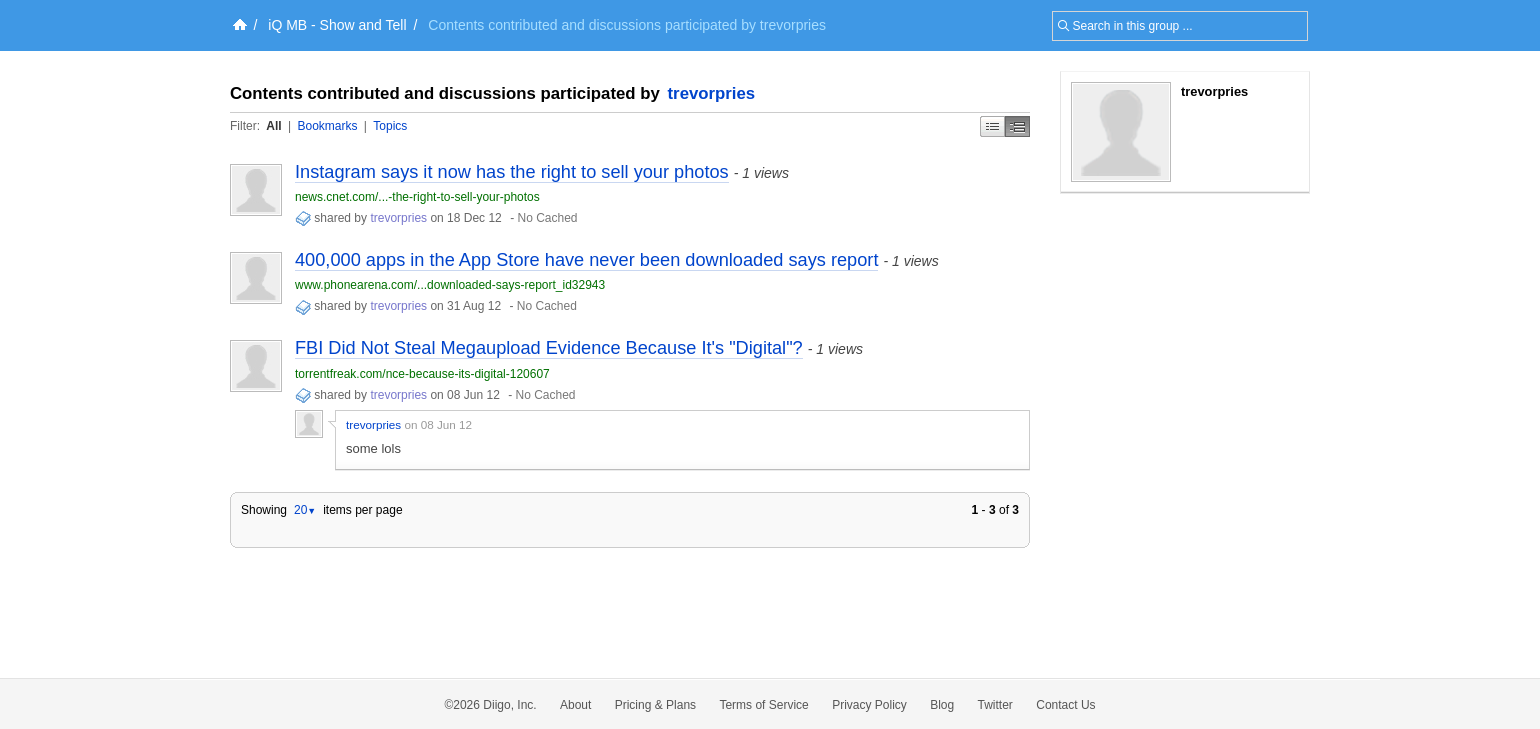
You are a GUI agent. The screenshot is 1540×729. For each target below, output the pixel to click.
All (273, 126)
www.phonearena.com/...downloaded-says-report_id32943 (450, 285)
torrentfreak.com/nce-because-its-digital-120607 (422, 374)
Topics (390, 126)
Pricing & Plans (655, 705)
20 (305, 510)
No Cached (547, 218)
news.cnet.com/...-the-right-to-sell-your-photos (417, 197)
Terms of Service (763, 705)
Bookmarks (327, 126)
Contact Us (1065, 705)
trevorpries (712, 93)
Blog (942, 705)
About (575, 705)
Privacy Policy (869, 705)
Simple (992, 126)
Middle (1017, 126)
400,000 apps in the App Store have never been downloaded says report (586, 260)
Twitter (995, 705)
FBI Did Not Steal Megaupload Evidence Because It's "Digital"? (549, 348)
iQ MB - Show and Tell (337, 25)
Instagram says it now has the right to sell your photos (512, 172)
